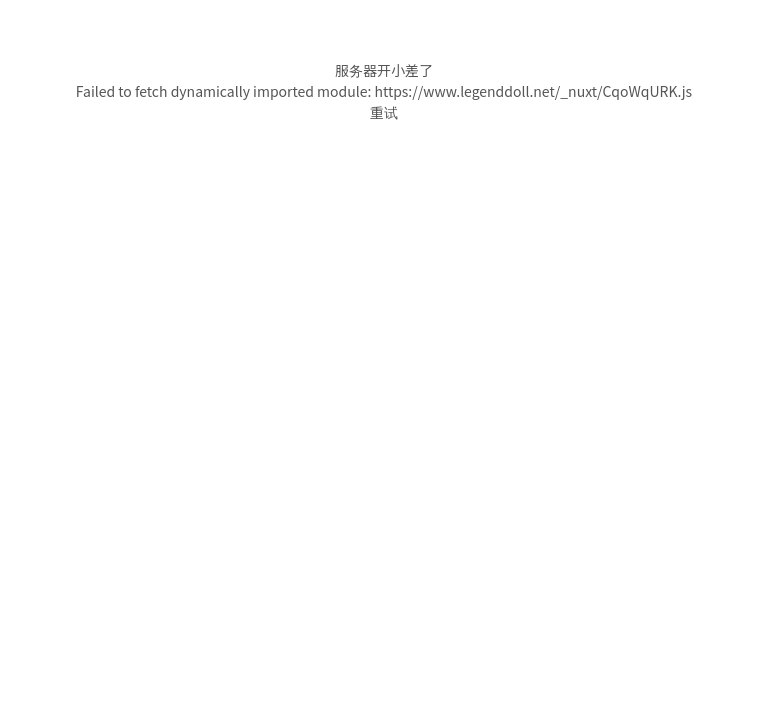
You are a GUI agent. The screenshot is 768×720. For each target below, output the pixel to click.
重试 (384, 112)
